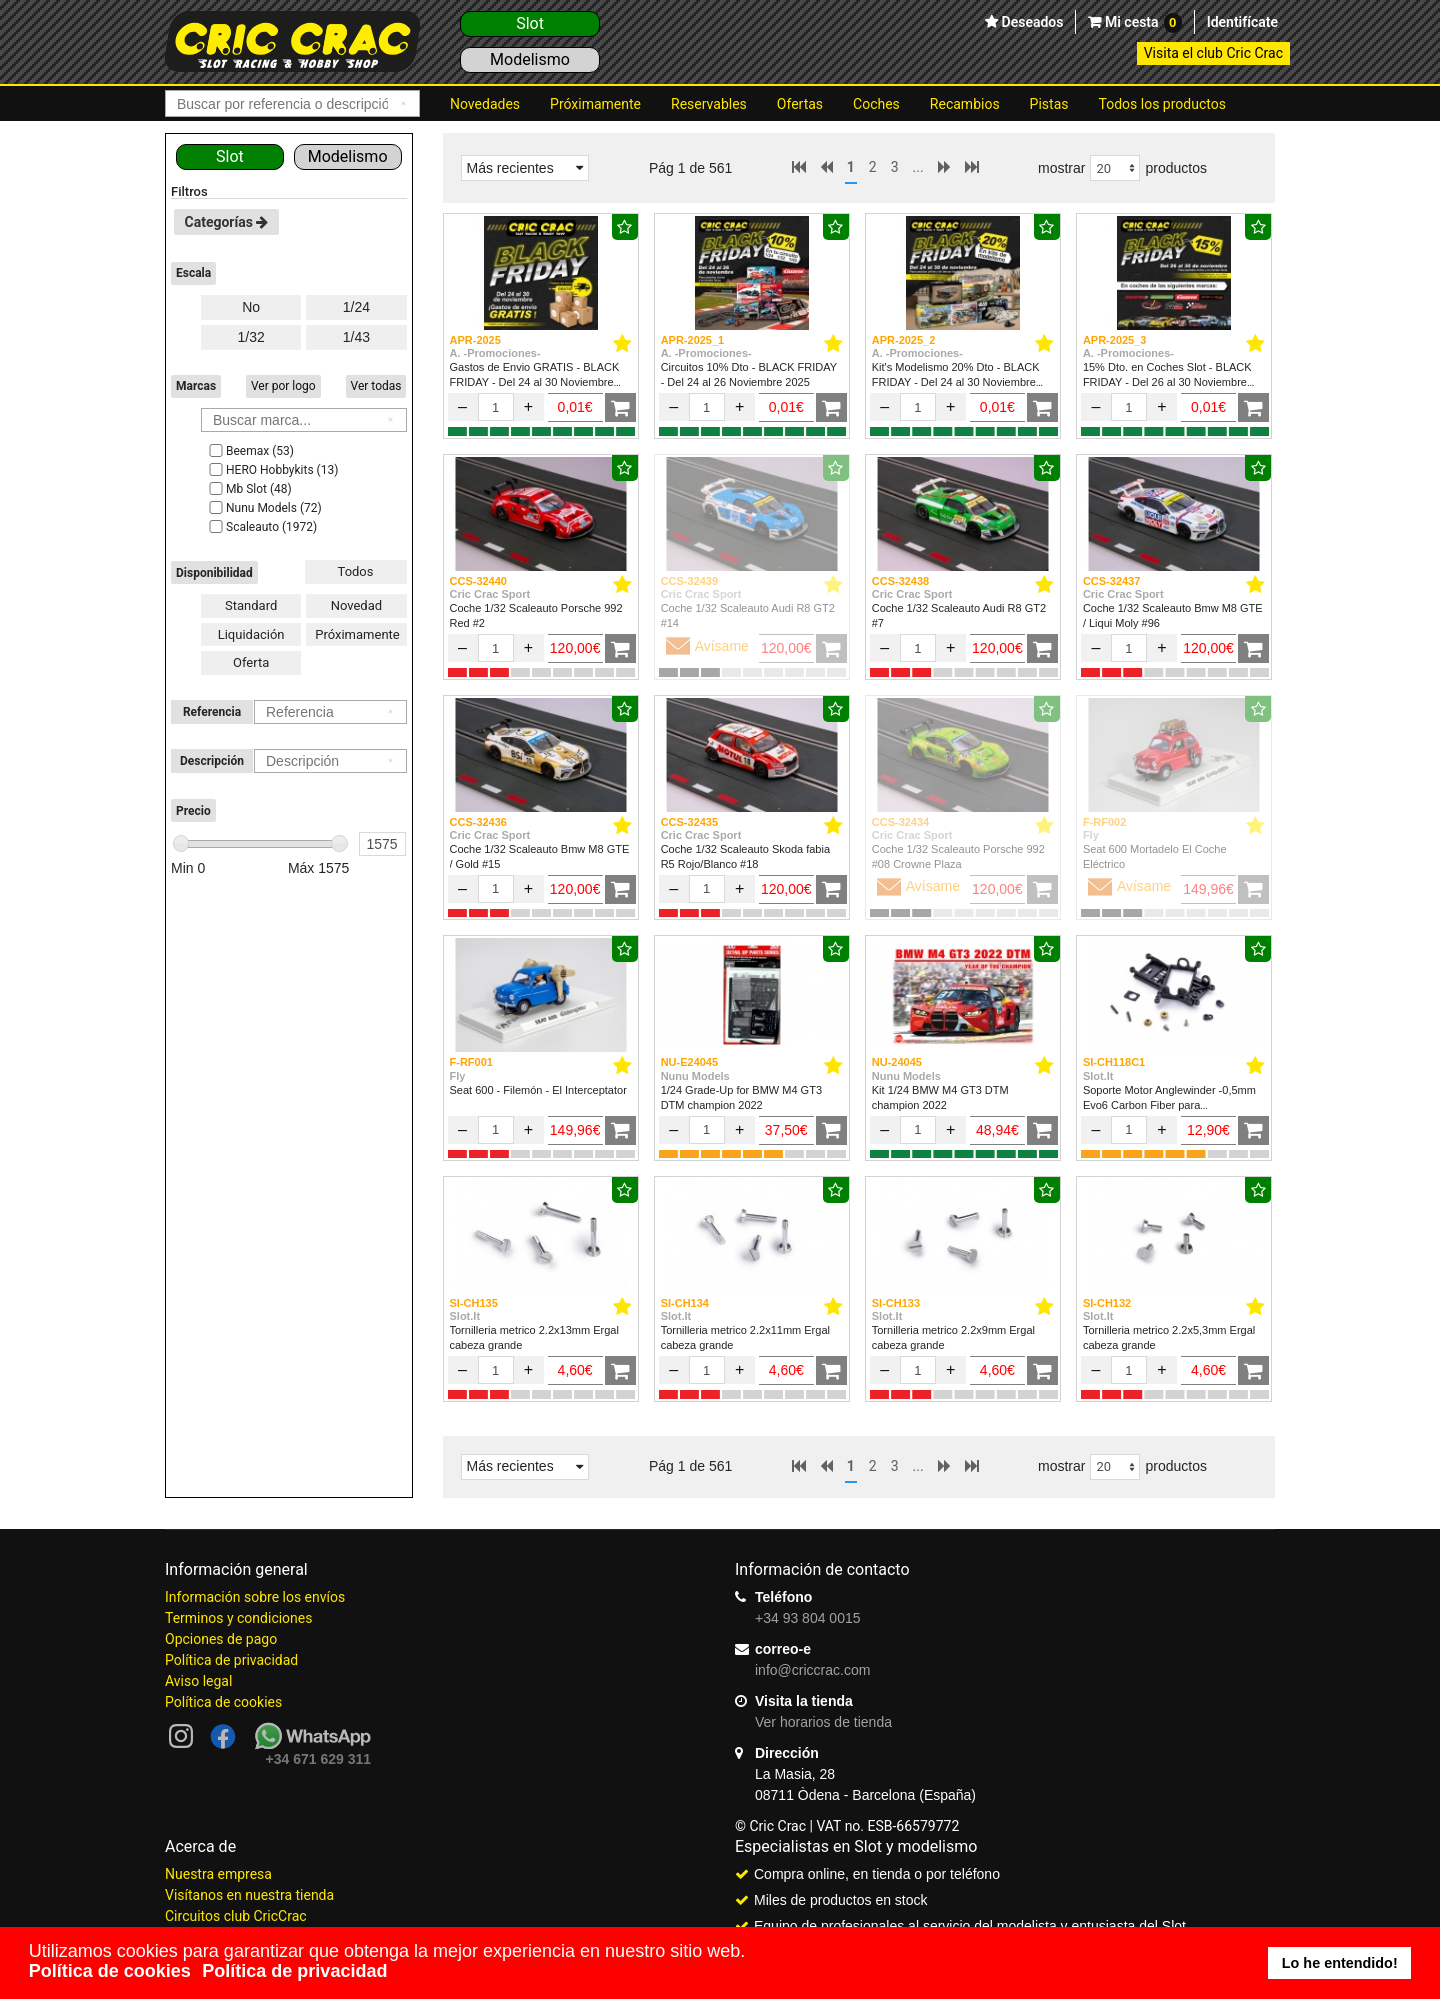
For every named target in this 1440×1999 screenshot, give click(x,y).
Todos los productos (1162, 104)
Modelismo (530, 59)
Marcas (196, 386)
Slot (530, 23)
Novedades (485, 104)
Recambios (965, 104)
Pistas (1049, 104)
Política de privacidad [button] (294, 1971)
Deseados (1030, 22)
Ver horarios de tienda (823, 1722)
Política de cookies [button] (110, 1971)
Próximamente (595, 104)
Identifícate (1242, 22)
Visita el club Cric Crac (1213, 53)
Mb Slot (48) (249, 489)
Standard (251, 605)
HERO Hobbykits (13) (272, 470)
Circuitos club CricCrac (236, 1916)
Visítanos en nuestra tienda (249, 1895)
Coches (876, 104)
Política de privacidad (231, 1660)
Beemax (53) (250, 451)
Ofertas (800, 104)
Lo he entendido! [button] (1340, 1963)
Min (188, 868)
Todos (356, 571)
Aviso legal (198, 1681)
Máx (319, 868)
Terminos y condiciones (238, 1618)
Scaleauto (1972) (261, 527)
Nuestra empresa (218, 1874)
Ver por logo (283, 386)
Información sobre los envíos (255, 1597)
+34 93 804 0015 (808, 1618)
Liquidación (251, 634)
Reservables (709, 104)
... (918, 167)
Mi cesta (1141, 23)
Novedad (356, 605)
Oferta (251, 662)
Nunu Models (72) (264, 508)
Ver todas (376, 386)
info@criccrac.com (812, 1670)
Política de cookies (223, 1702)
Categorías (227, 222)
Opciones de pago (221, 1639)
